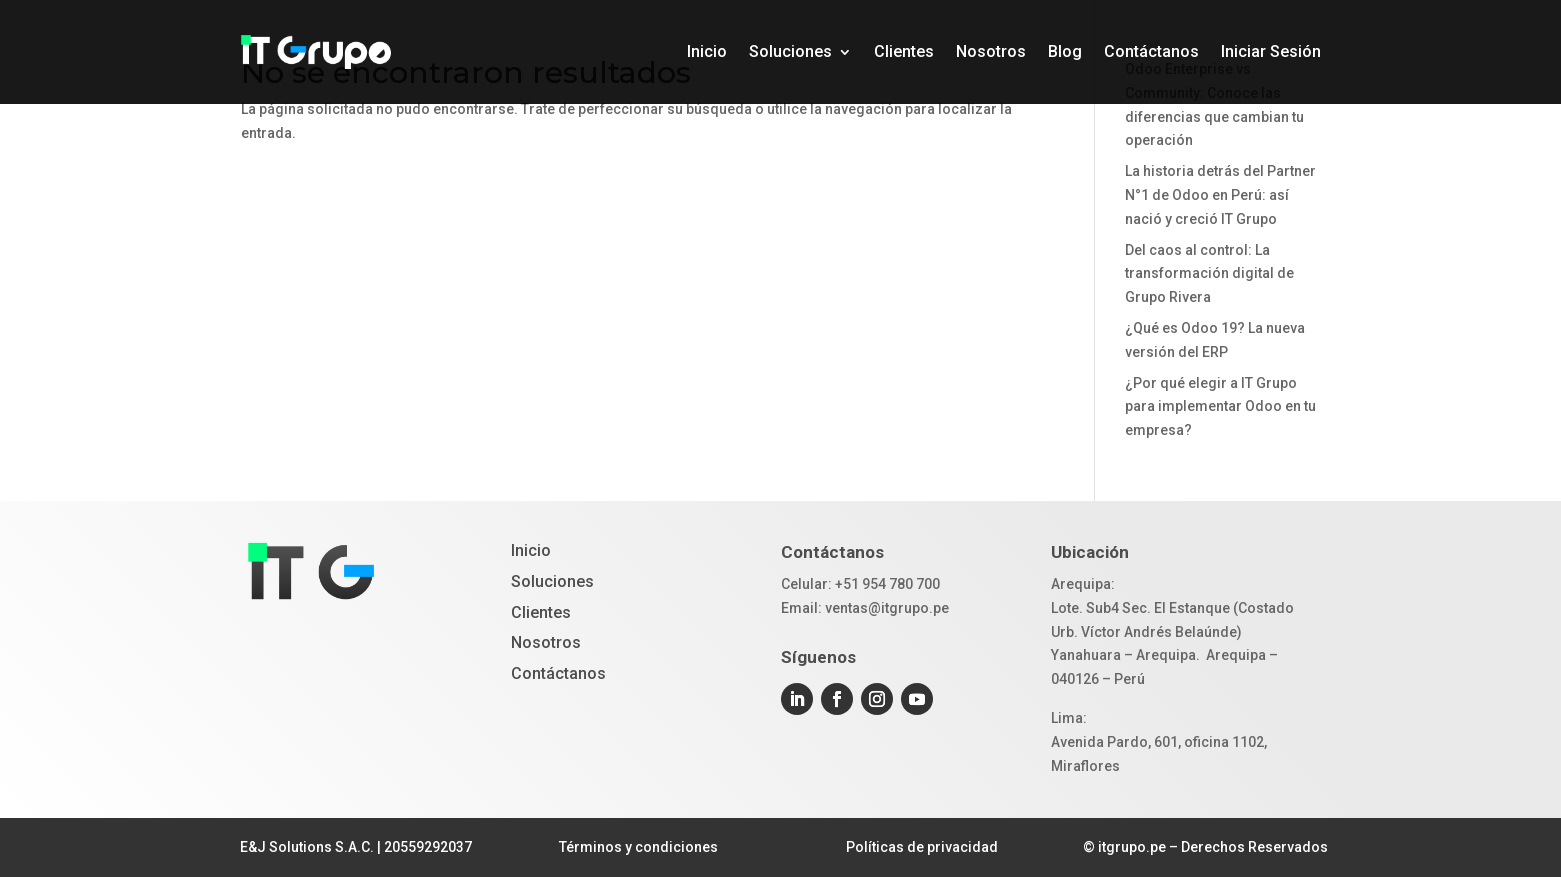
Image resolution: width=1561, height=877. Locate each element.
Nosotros (991, 51)
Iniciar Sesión (1271, 51)
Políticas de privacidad (922, 847)
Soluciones (790, 51)
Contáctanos (1151, 51)
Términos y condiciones (638, 847)
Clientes (904, 51)
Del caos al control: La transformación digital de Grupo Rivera (1209, 274)
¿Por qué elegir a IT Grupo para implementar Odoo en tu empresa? (1220, 407)
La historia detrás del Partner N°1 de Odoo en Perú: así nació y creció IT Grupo (1220, 195)
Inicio (707, 51)
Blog (1065, 51)
